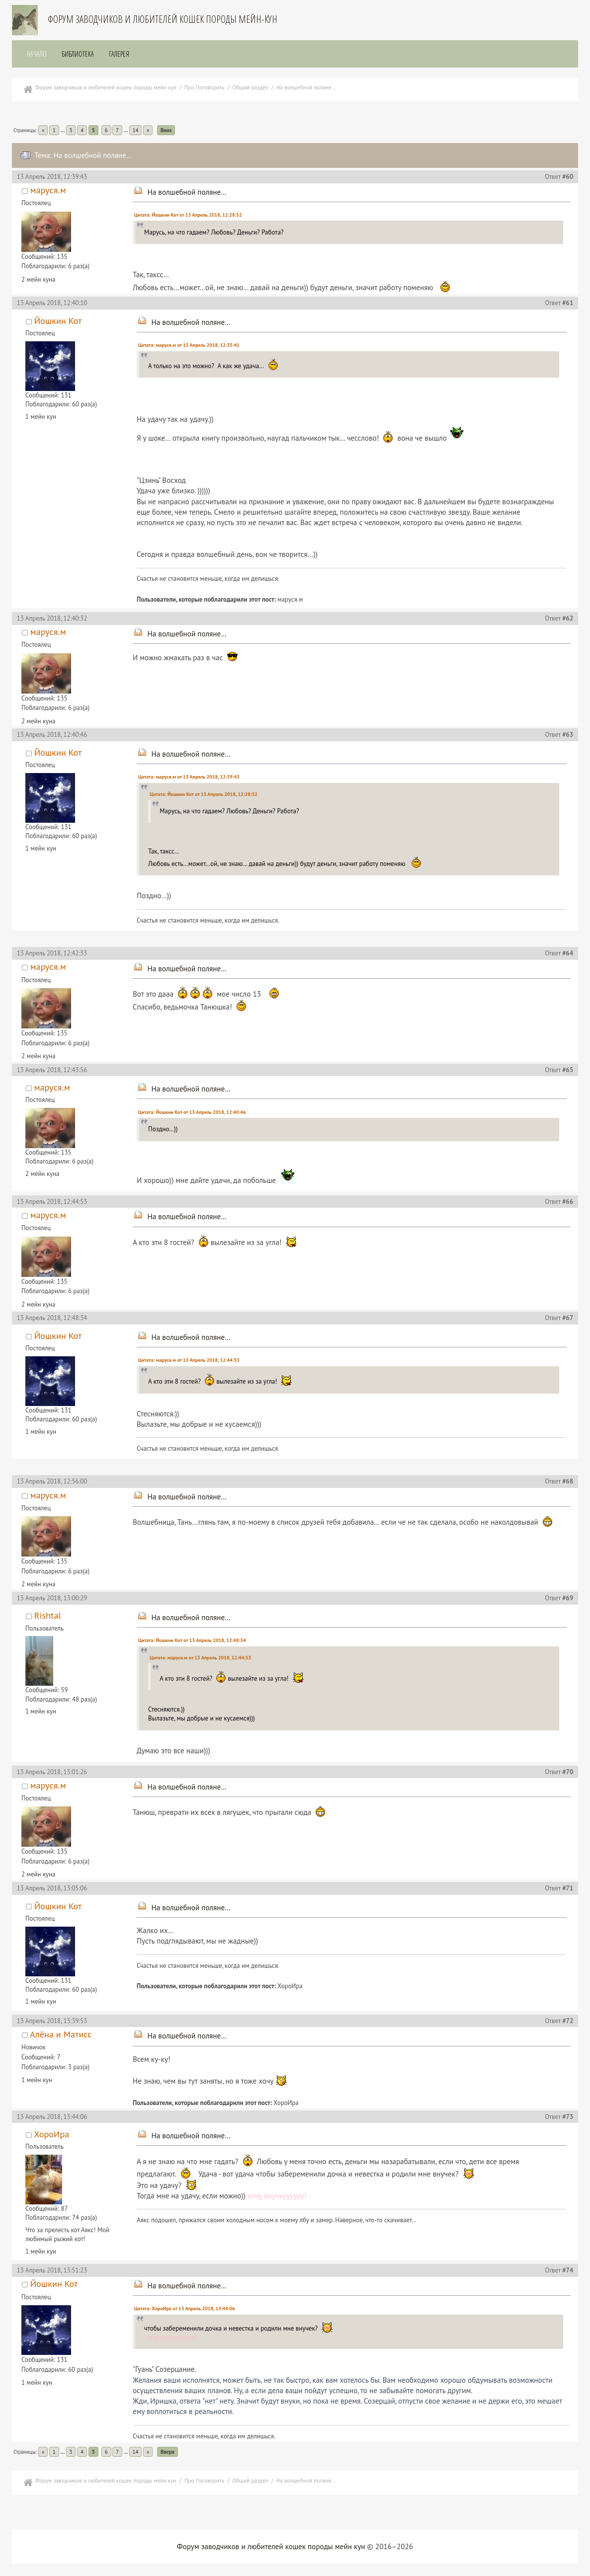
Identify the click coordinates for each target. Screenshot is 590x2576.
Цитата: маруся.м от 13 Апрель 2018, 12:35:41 (189, 345)
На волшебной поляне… (187, 192)
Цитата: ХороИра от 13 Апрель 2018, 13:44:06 (184, 2308)
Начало (37, 54)
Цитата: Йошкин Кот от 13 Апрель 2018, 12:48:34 (192, 1640)
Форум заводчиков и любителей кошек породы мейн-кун (162, 19)
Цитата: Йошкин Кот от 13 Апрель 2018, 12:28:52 (188, 215)
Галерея (119, 54)
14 (136, 130)
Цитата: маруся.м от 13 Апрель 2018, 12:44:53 (189, 1360)
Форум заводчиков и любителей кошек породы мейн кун (271, 2546)
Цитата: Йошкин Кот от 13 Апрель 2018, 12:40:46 (192, 1112)
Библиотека (78, 54)
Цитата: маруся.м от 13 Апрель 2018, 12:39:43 (189, 777)
